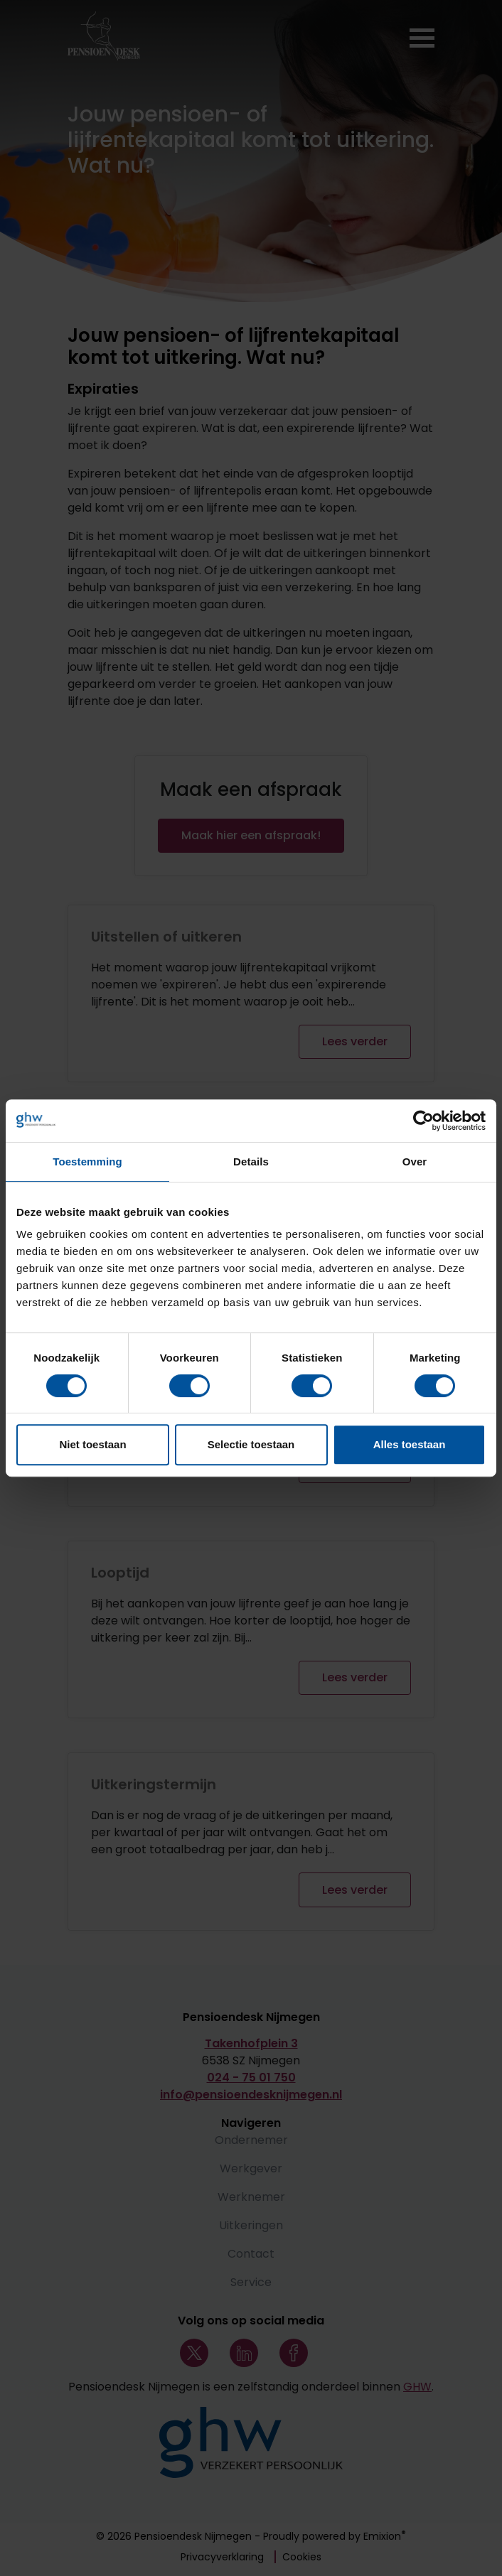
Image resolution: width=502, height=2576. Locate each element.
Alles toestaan (409, 1444)
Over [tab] (414, 1161)
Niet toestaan (92, 1444)
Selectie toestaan (251, 1444)
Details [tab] (251, 1161)
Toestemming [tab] (87, 1161)
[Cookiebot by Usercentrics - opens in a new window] (423, 1120)
